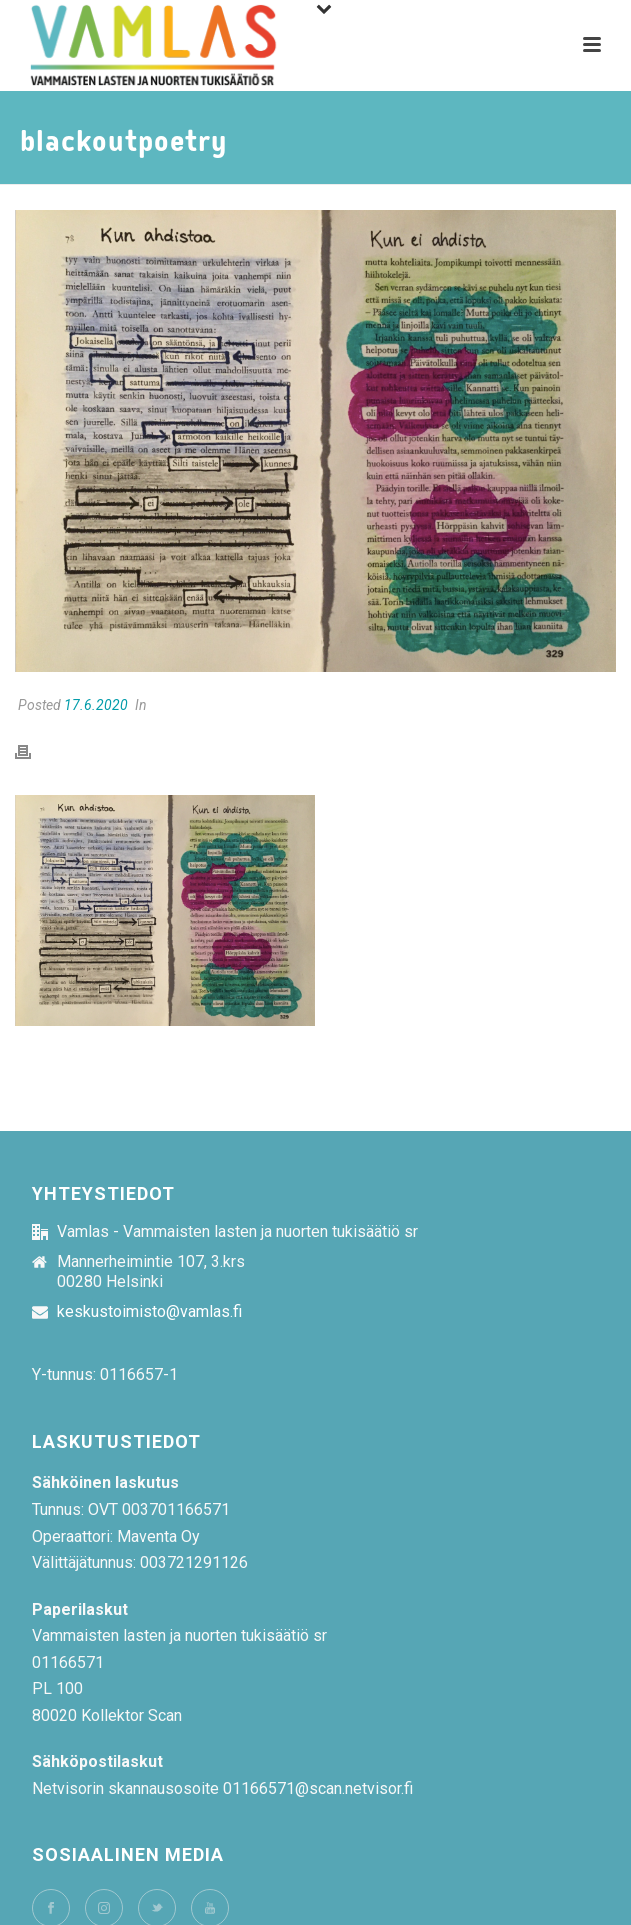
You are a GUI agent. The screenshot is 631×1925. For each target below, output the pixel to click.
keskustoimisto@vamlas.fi (149, 1312)
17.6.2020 (96, 705)
